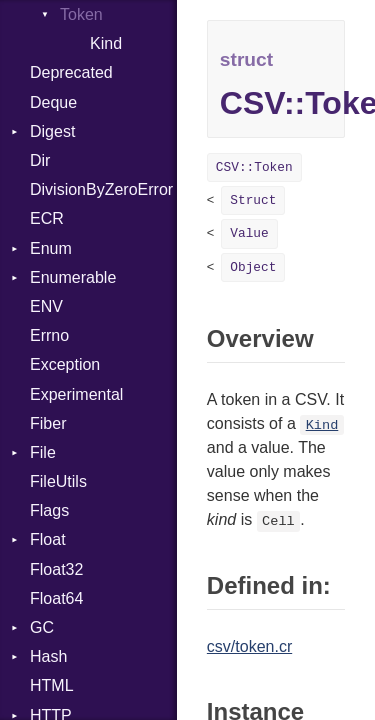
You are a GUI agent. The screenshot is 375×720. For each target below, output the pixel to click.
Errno (49, 335)
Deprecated (71, 72)
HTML (52, 685)
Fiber (48, 423)
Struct (253, 200)
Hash (48, 656)
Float (48, 539)
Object (253, 267)
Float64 (56, 598)
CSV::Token (254, 167)
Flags (49, 510)
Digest (52, 131)
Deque (53, 102)
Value (249, 233)
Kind (106, 43)
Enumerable (73, 277)
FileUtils (58, 481)
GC (42, 627)
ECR (47, 218)
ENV (46, 306)
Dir (40, 160)
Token (81, 14)
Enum (51, 248)
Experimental (76, 394)
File (43, 452)
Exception (65, 364)
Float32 (56, 569)
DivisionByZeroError (101, 189)
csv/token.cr (249, 646)
